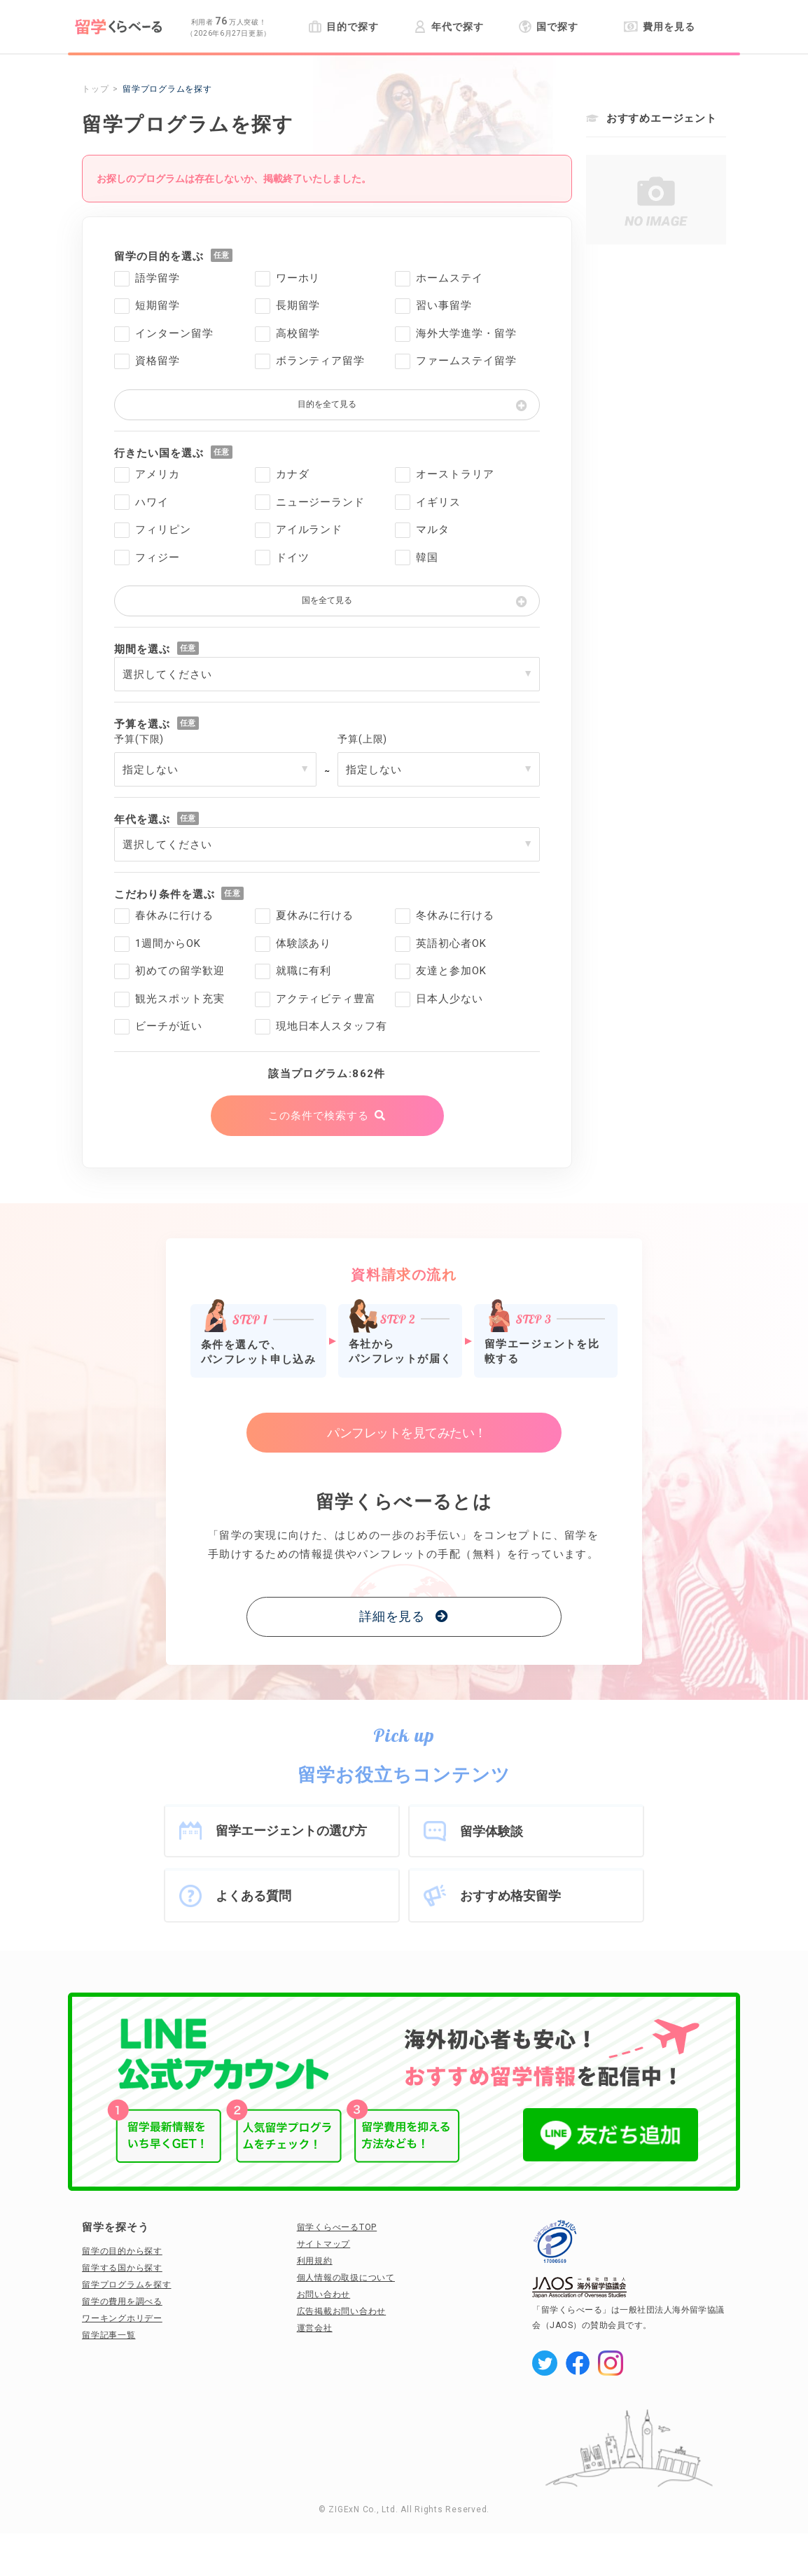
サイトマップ (324, 2244)
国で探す (548, 26)
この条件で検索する (318, 1115)
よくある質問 (253, 1895)
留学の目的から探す (122, 2251)
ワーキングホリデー (122, 2318)
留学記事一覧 (109, 2335)
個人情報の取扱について (346, 2278)
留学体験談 (491, 1831)
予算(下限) (139, 739)
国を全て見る (327, 600)
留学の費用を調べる (122, 2301)
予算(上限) (362, 739)
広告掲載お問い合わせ (341, 2311)
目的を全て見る (327, 404)
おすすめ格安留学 (510, 1895)
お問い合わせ (324, 2294)
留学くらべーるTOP (337, 2227)
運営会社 (315, 2328)
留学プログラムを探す (127, 2285)
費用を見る (659, 26)
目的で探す (343, 26)
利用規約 (315, 2261)
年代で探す (448, 26)
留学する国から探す (122, 2268)
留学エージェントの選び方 (291, 1830)
